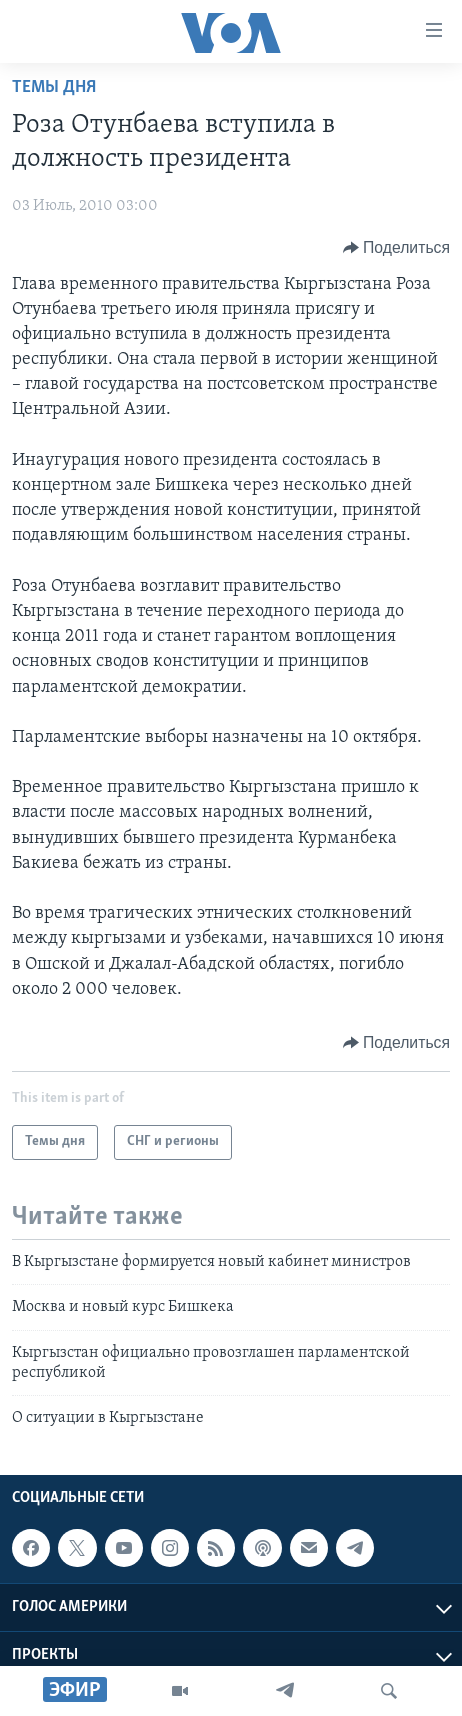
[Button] (396, 248)
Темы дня (54, 87)
